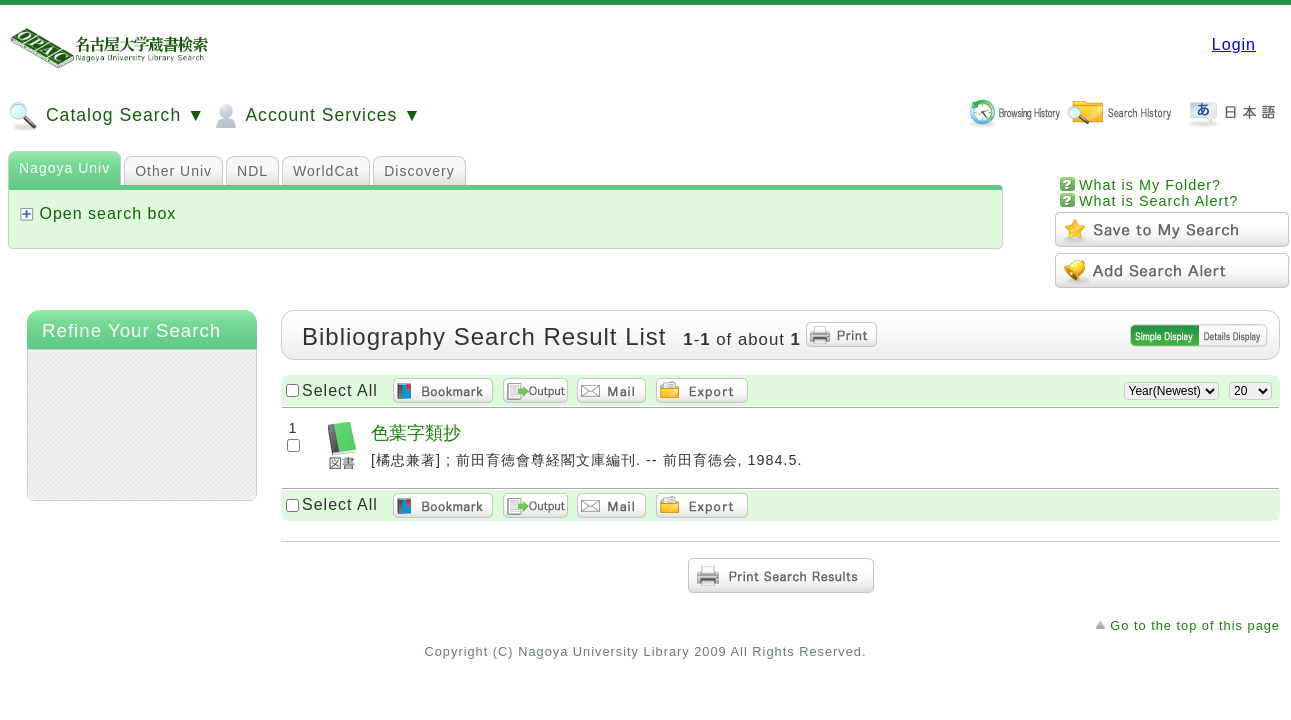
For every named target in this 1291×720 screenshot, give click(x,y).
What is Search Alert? (1158, 201)
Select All (340, 390)
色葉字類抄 (416, 432)
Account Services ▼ (315, 116)
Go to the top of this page (1195, 625)
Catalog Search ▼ (106, 116)
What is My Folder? (1150, 185)
